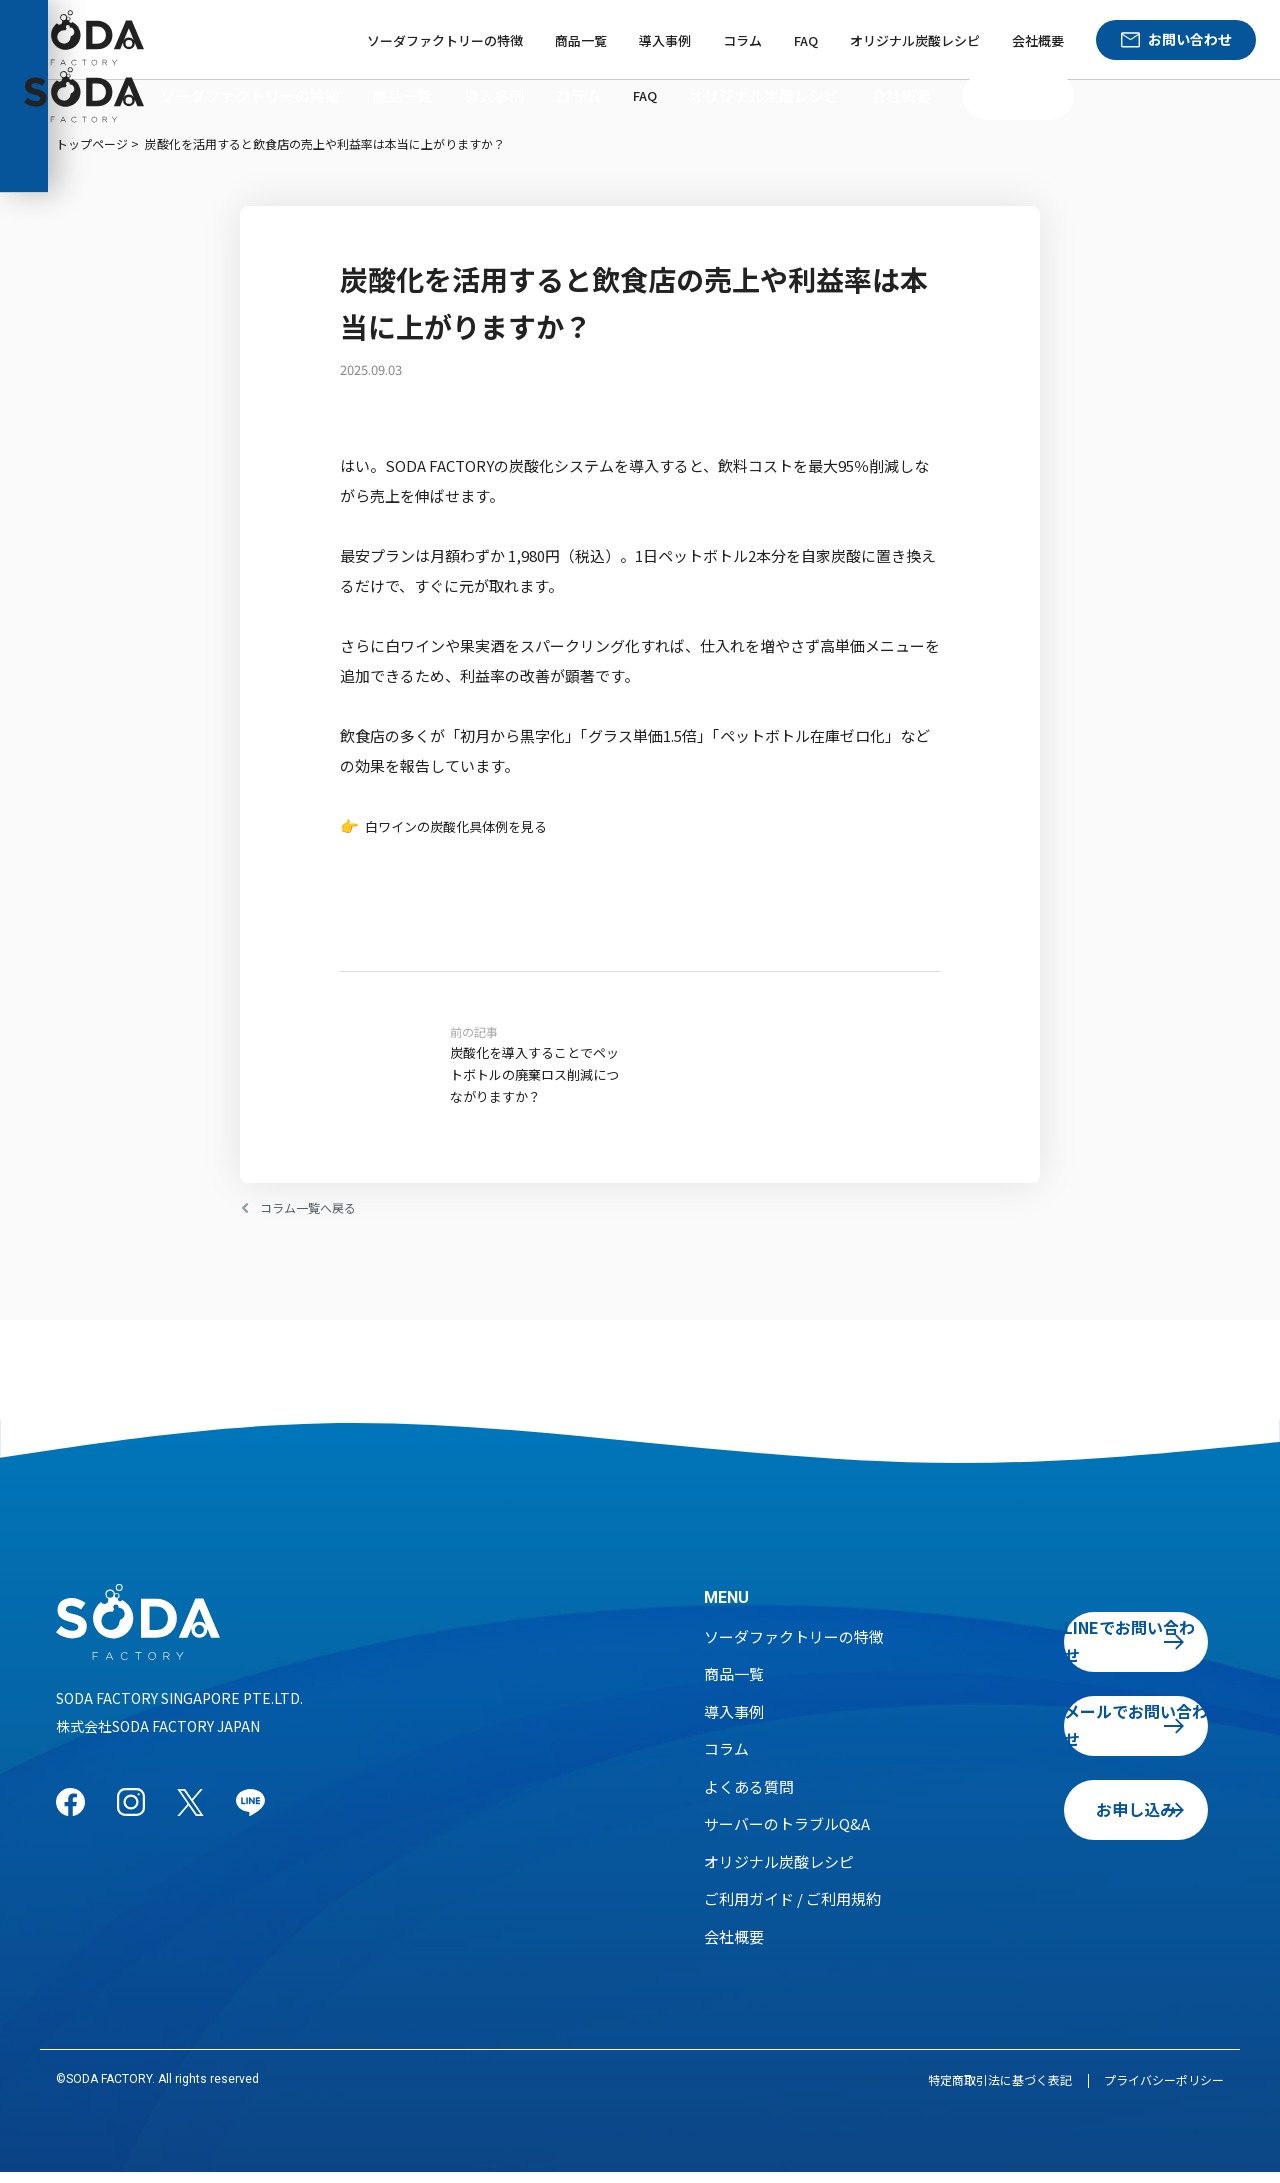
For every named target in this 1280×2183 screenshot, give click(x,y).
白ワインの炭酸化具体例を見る (470, 825)
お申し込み (1089, 1820)
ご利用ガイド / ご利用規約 (792, 1909)
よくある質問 (749, 1797)
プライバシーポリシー (1164, 2090)
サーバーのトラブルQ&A (787, 1834)
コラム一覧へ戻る (320, 1219)
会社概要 (1038, 40)
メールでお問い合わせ (1089, 1736)
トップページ (92, 143)
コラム (742, 40)
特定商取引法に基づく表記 (1000, 2090)
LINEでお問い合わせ (1089, 1652)
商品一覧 (581, 40)
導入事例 (665, 40)
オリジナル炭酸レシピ (915, 40)
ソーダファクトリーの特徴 (445, 40)
